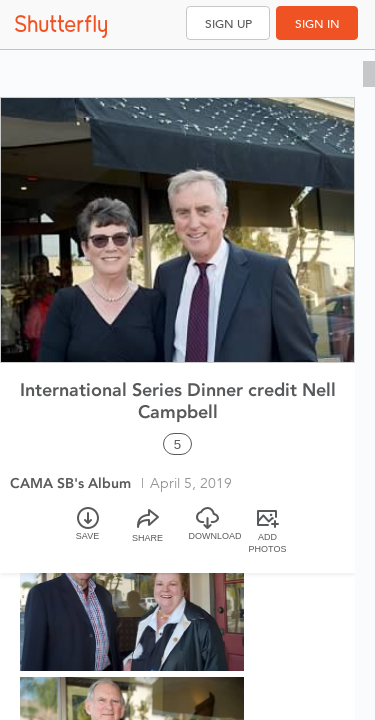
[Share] (148, 532)
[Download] (208, 532)
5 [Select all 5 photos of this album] (177, 444)
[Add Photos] (268, 532)
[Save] (88, 532)
